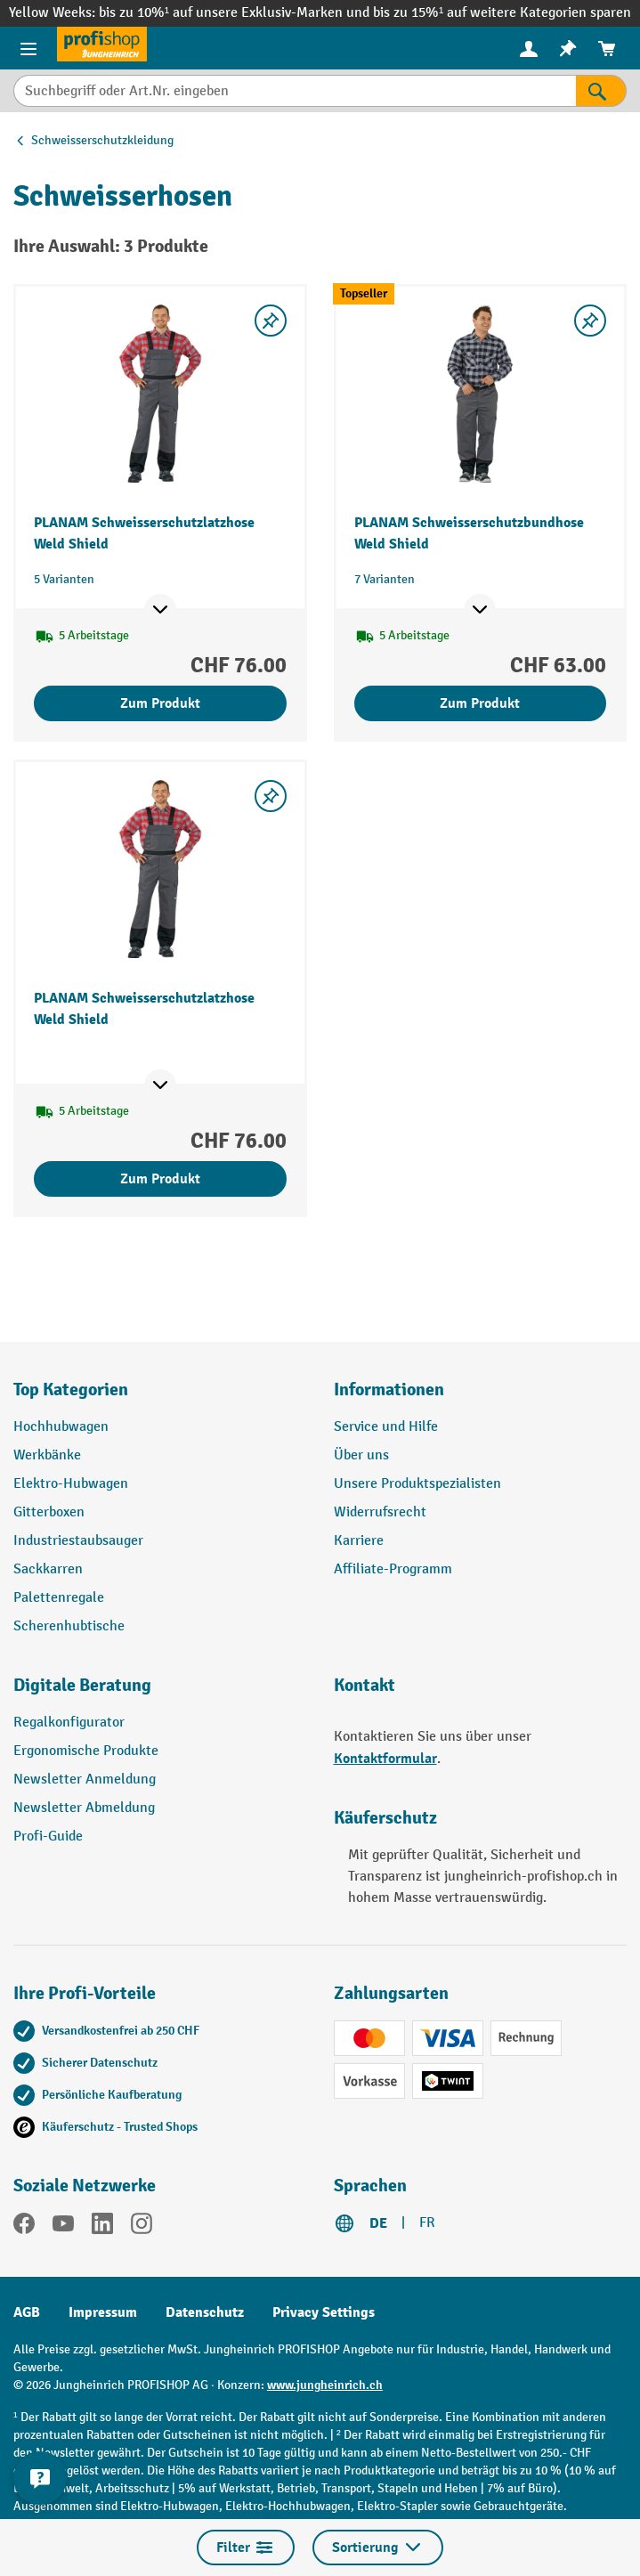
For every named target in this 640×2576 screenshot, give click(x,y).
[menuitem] (528, 48)
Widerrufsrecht (380, 1512)
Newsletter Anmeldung (84, 1779)
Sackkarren (48, 1569)
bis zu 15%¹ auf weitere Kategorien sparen (502, 12)
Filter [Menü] (245, 2547)
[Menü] (28, 48)
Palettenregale (58, 1597)
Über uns (361, 1455)
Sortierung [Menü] (378, 2547)
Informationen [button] (389, 1389)
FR (427, 2222)
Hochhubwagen (61, 1426)
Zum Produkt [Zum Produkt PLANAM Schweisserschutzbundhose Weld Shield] (480, 703)
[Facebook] (24, 2227)
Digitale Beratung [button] (82, 1685)
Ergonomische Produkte (85, 1751)
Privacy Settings (323, 2312)
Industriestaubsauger (78, 1540)
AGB (26, 2312)
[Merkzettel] (567, 48)
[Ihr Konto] (528, 48)
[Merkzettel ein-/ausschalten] (271, 321)
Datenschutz (205, 2312)
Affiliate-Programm (393, 1569)
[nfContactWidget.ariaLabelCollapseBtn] (40, 2478)
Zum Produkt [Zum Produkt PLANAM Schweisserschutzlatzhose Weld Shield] (160, 703)
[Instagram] (141, 2227)
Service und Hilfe (386, 1426)
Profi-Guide (48, 1836)
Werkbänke (47, 1455)
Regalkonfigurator (69, 1722)
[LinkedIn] (102, 2227)
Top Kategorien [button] (70, 1389)
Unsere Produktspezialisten (417, 1483)
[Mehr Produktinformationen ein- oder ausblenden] (160, 610)
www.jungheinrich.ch (325, 2385)
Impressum (103, 2312)
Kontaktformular (385, 1758)
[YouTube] (63, 2227)
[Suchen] (601, 91)
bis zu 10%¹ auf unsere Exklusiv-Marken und (236, 12)
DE (378, 2223)
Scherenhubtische (69, 1626)
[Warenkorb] (607, 48)
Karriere (359, 1540)
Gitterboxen (49, 1512)
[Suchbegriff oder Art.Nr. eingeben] (294, 91)
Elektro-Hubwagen (70, 1483)
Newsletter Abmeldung (84, 1808)
